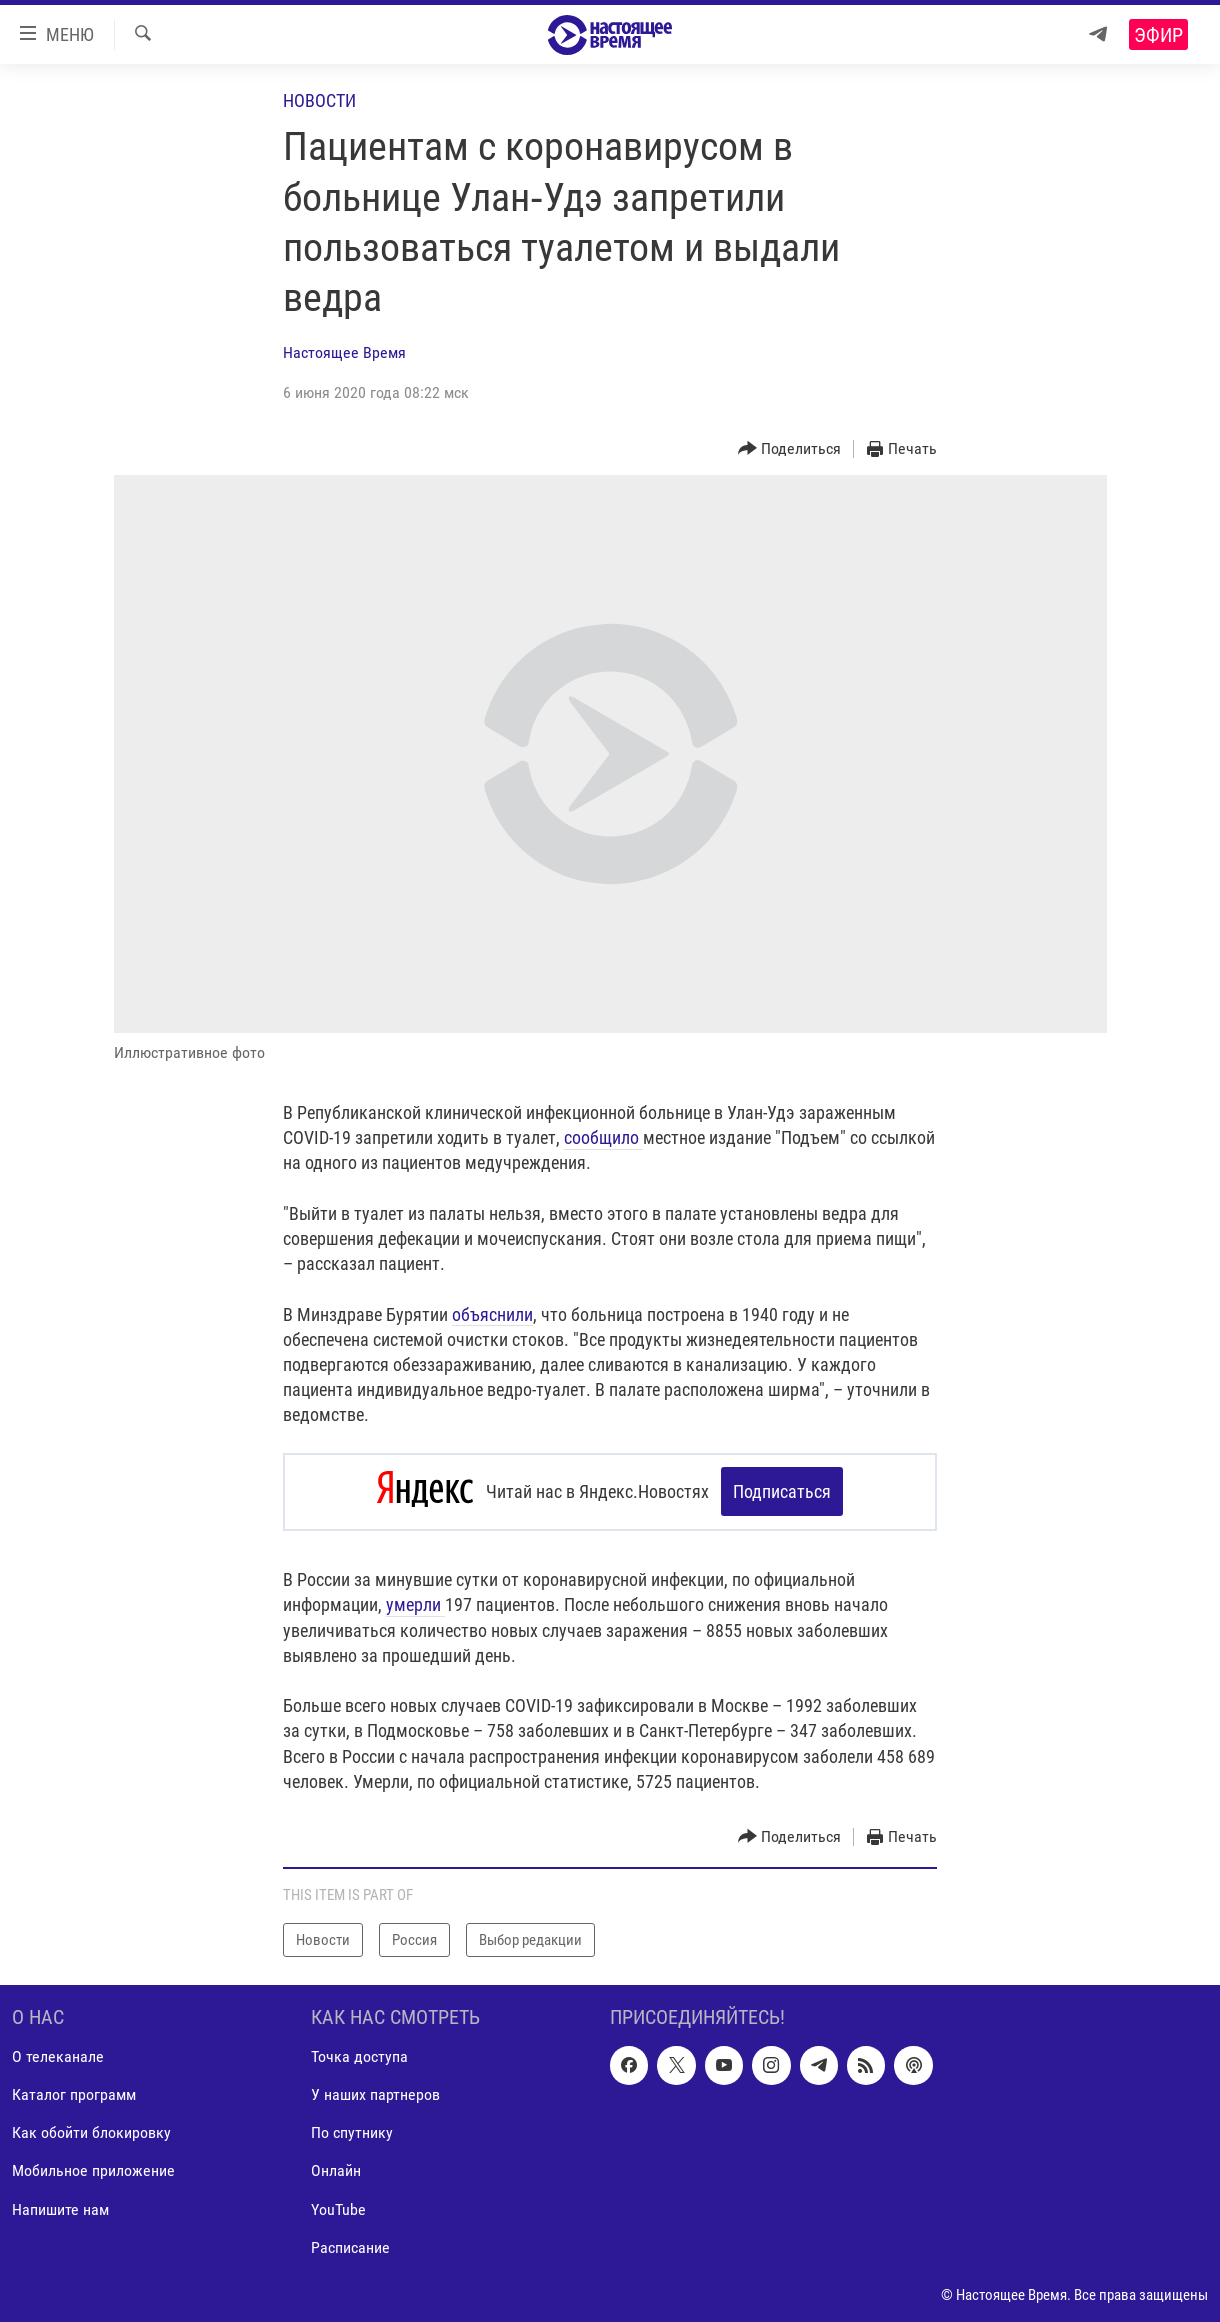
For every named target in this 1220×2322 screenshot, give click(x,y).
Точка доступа (359, 2055)
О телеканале (58, 2055)
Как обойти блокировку (91, 2131)
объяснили (492, 1314)
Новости (319, 100)
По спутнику (352, 2131)
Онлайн (336, 2169)
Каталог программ (74, 2093)
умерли (415, 1603)
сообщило (603, 1137)
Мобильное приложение (93, 2169)
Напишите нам (60, 2207)
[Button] (790, 449)
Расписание (350, 2245)
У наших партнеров (375, 2093)
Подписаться (782, 1491)
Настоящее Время (344, 352)
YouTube (338, 2207)
